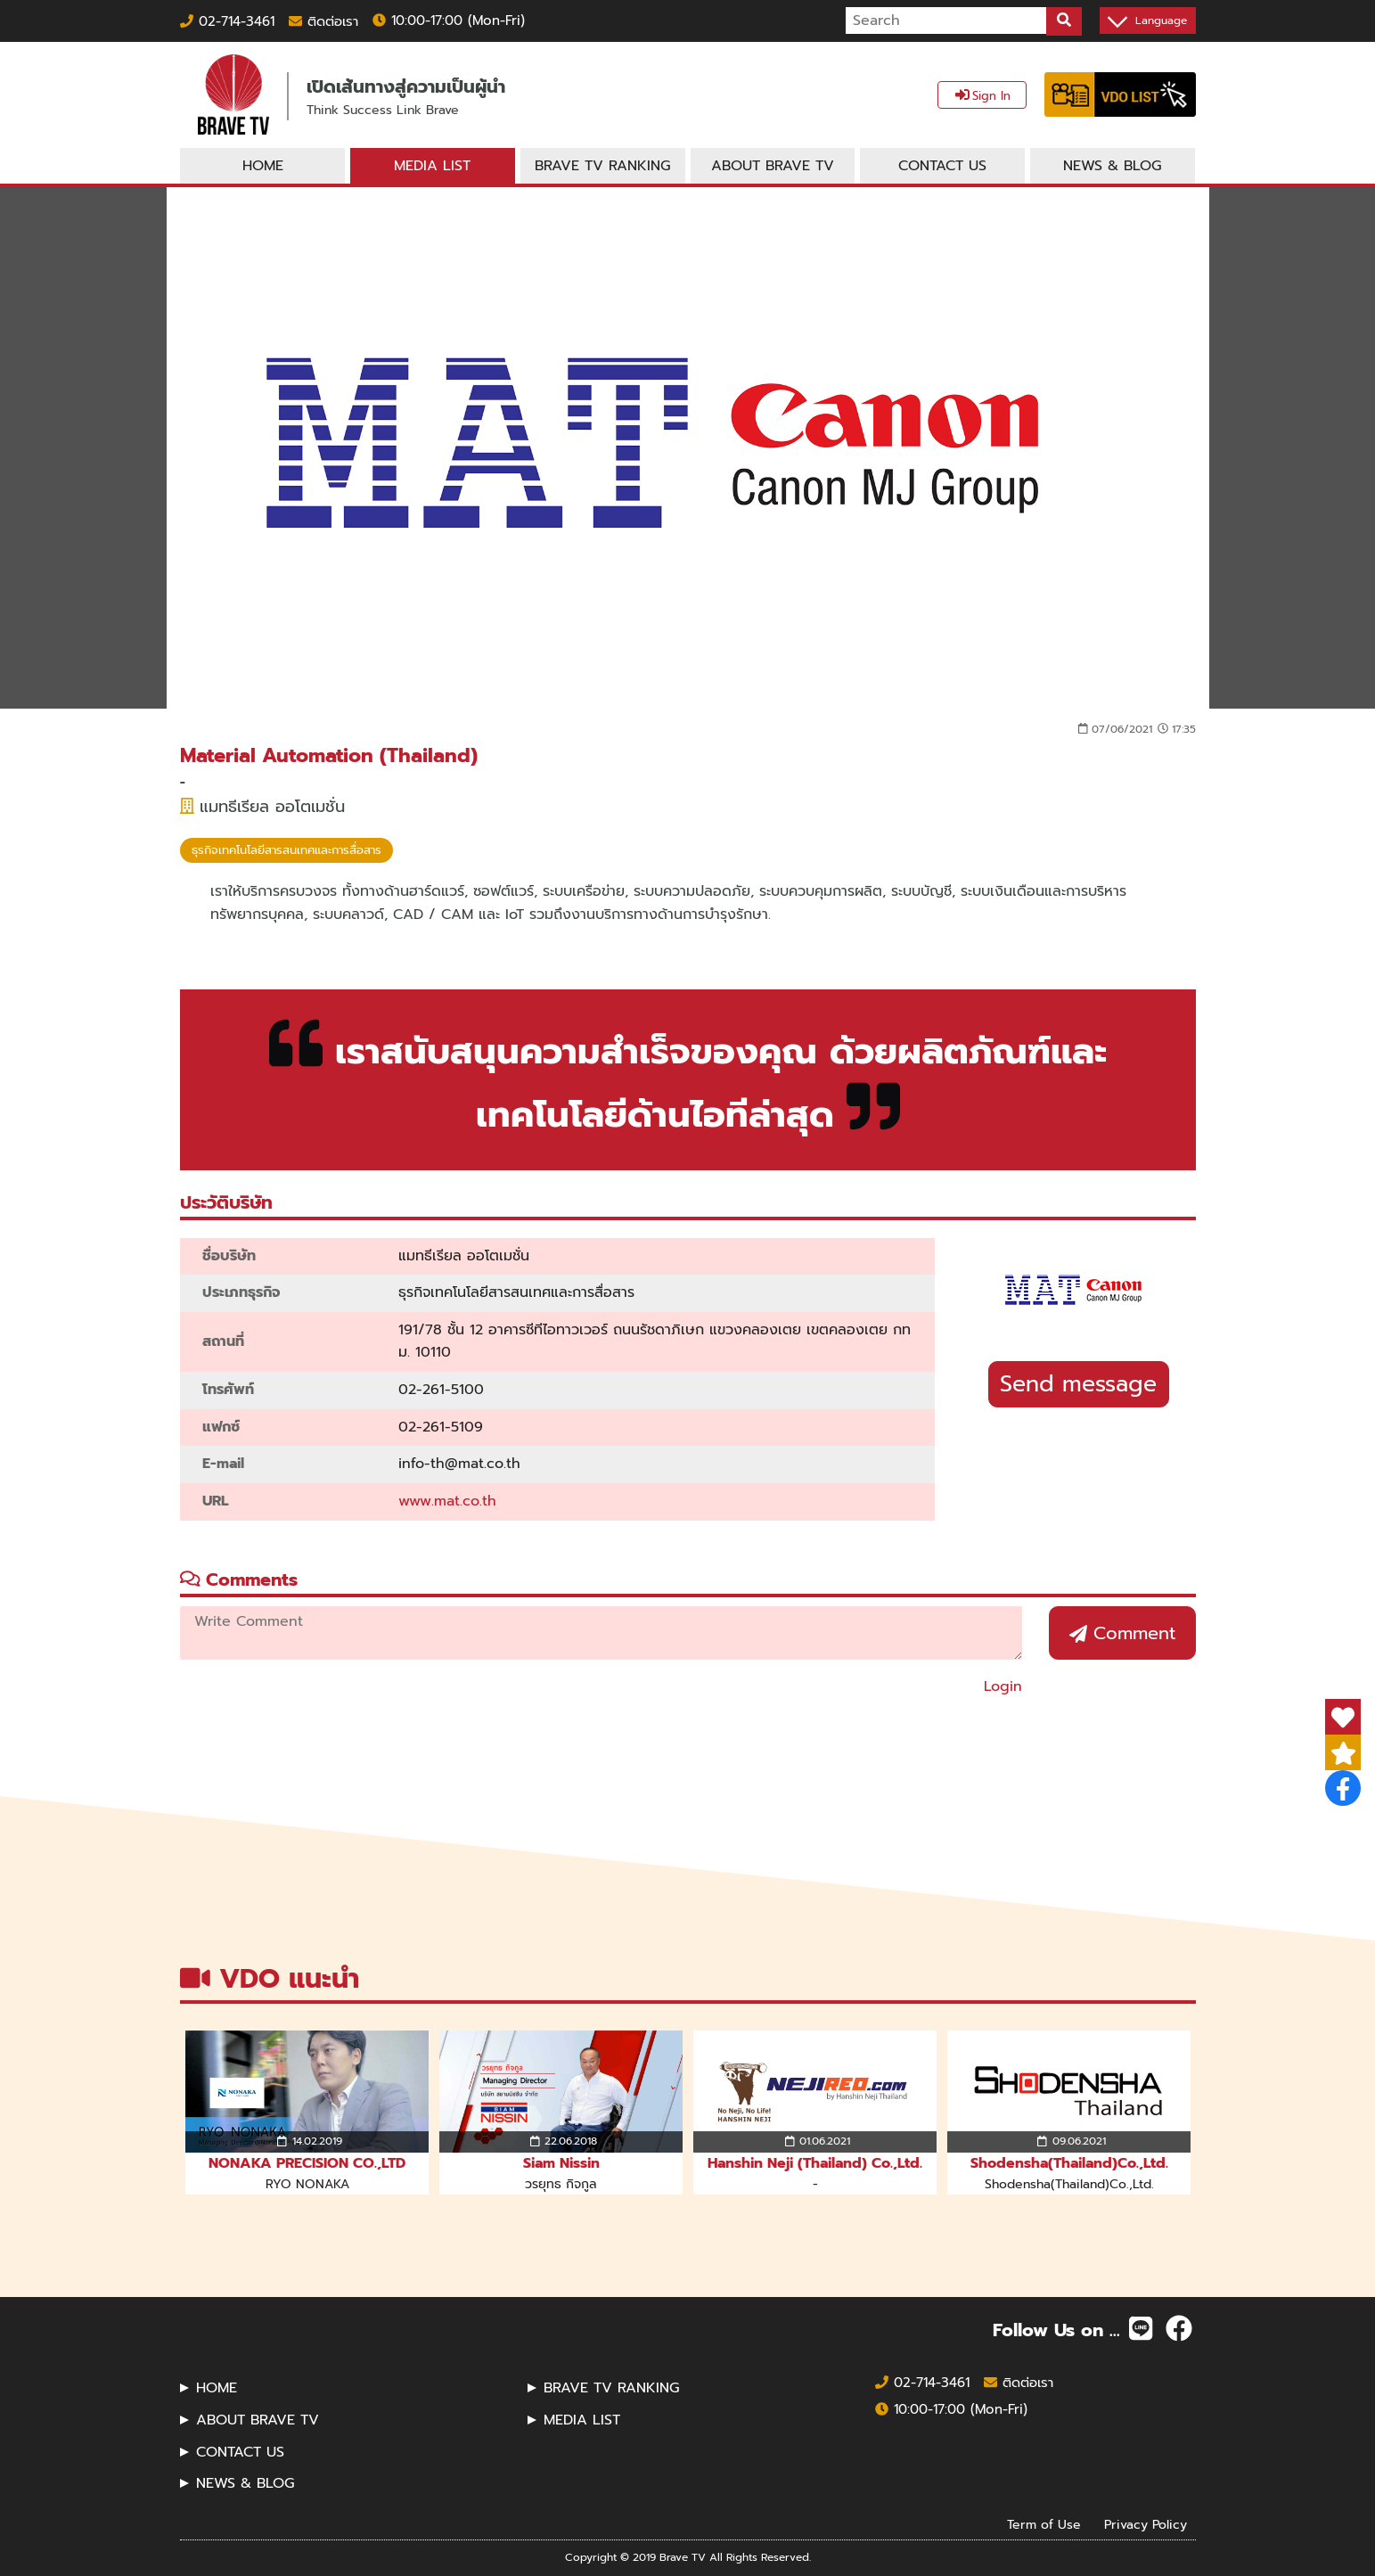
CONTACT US (240, 2452)
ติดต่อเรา (323, 21)
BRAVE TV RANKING (611, 2388)
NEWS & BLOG (245, 2483)
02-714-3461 (227, 21)
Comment (1122, 1633)
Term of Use (1044, 2523)
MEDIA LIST (582, 2420)
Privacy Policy (1145, 2523)
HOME (216, 2388)
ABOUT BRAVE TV (257, 2420)
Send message (1078, 1384)
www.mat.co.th (447, 1501)
